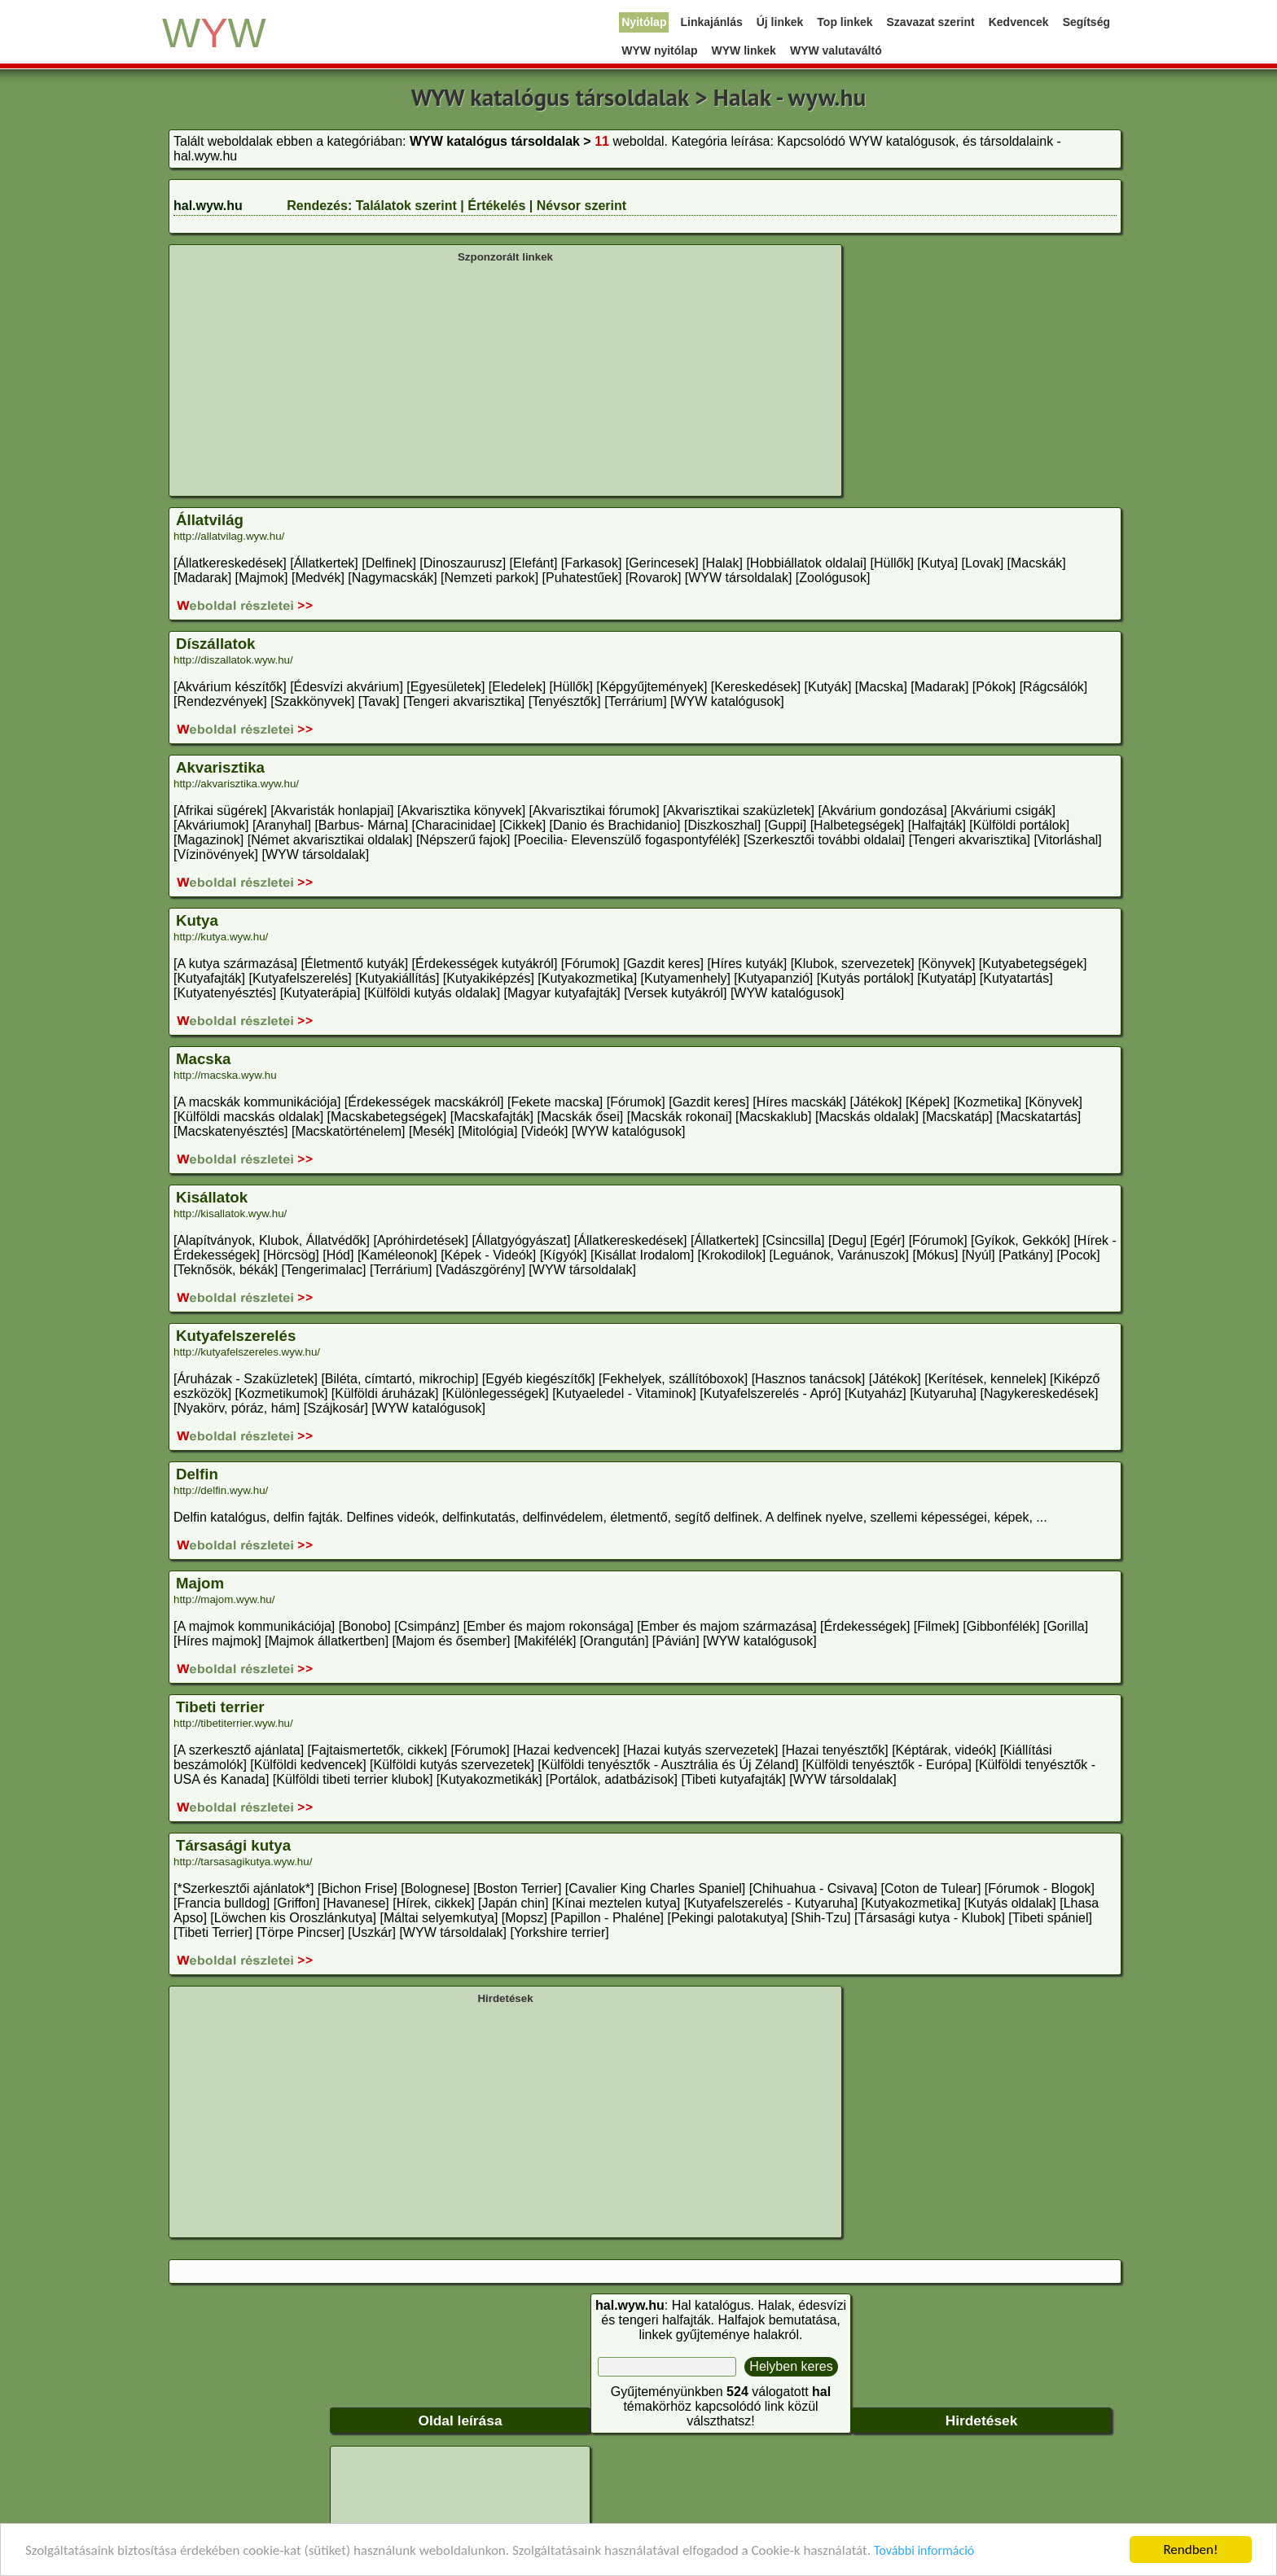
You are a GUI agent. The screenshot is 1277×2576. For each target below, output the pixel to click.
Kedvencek (1019, 21)
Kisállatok (212, 1197)
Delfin (197, 1474)
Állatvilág (210, 519)
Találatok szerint (406, 205)
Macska (203, 1058)
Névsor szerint (581, 205)
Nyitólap (643, 21)
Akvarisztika (220, 767)
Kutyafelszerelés (236, 1335)
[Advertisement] (505, 378)
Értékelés (496, 205)
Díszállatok (215, 643)
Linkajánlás (711, 21)
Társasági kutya (233, 1845)
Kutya (197, 920)
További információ (924, 2553)
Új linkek (780, 21)
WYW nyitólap (659, 50)
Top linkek (844, 21)
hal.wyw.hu (208, 205)
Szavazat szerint (931, 21)
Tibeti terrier (220, 1706)
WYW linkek (744, 50)
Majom (200, 1583)
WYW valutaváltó (836, 50)
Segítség (1086, 21)
